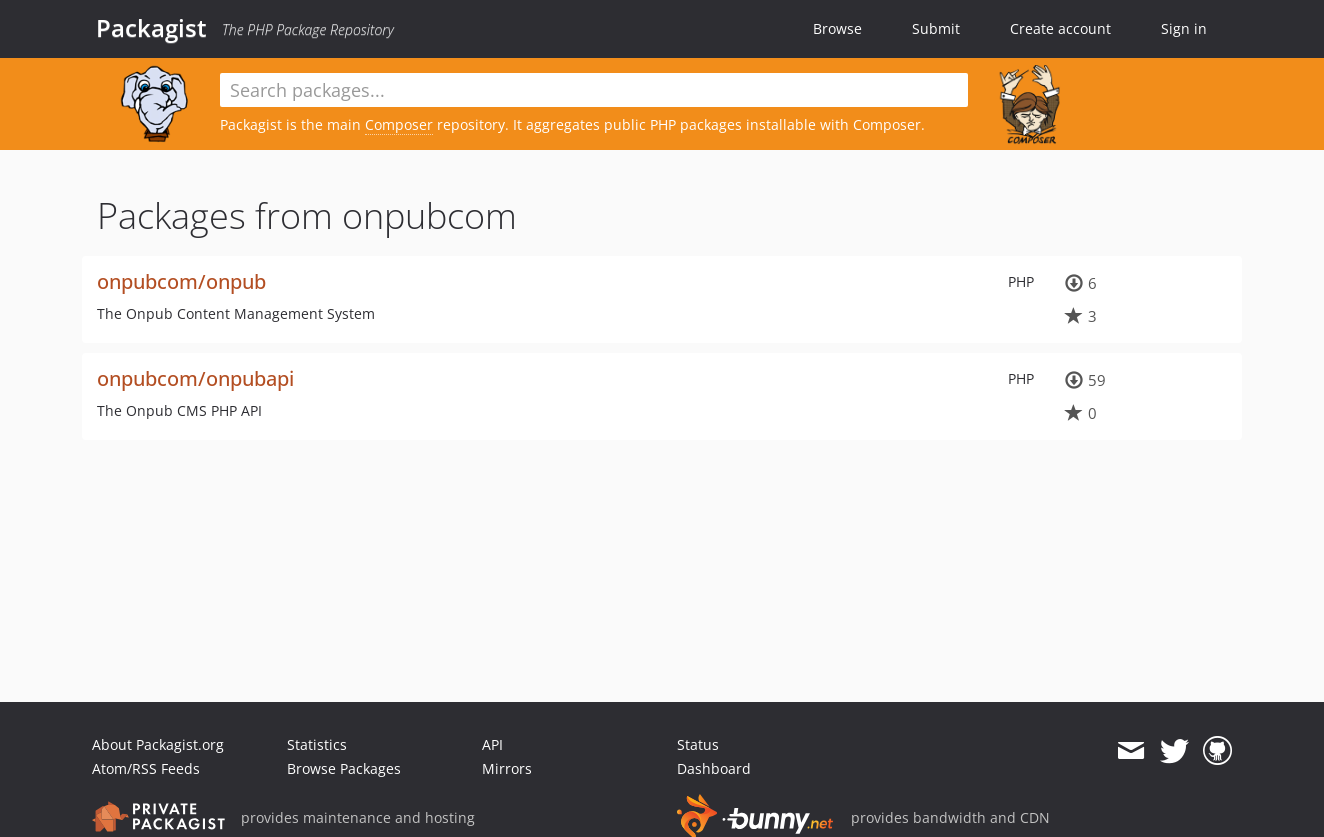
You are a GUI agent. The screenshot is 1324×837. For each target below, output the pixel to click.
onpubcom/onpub (181, 281)
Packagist (151, 28)
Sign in (1184, 28)
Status (698, 744)
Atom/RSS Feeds (146, 768)
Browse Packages (344, 768)
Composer (399, 124)
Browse (837, 28)
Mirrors (507, 768)
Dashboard (714, 768)
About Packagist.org (158, 744)
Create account (1060, 28)
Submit (936, 28)
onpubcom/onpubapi (195, 378)
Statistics (317, 744)
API (492, 744)
